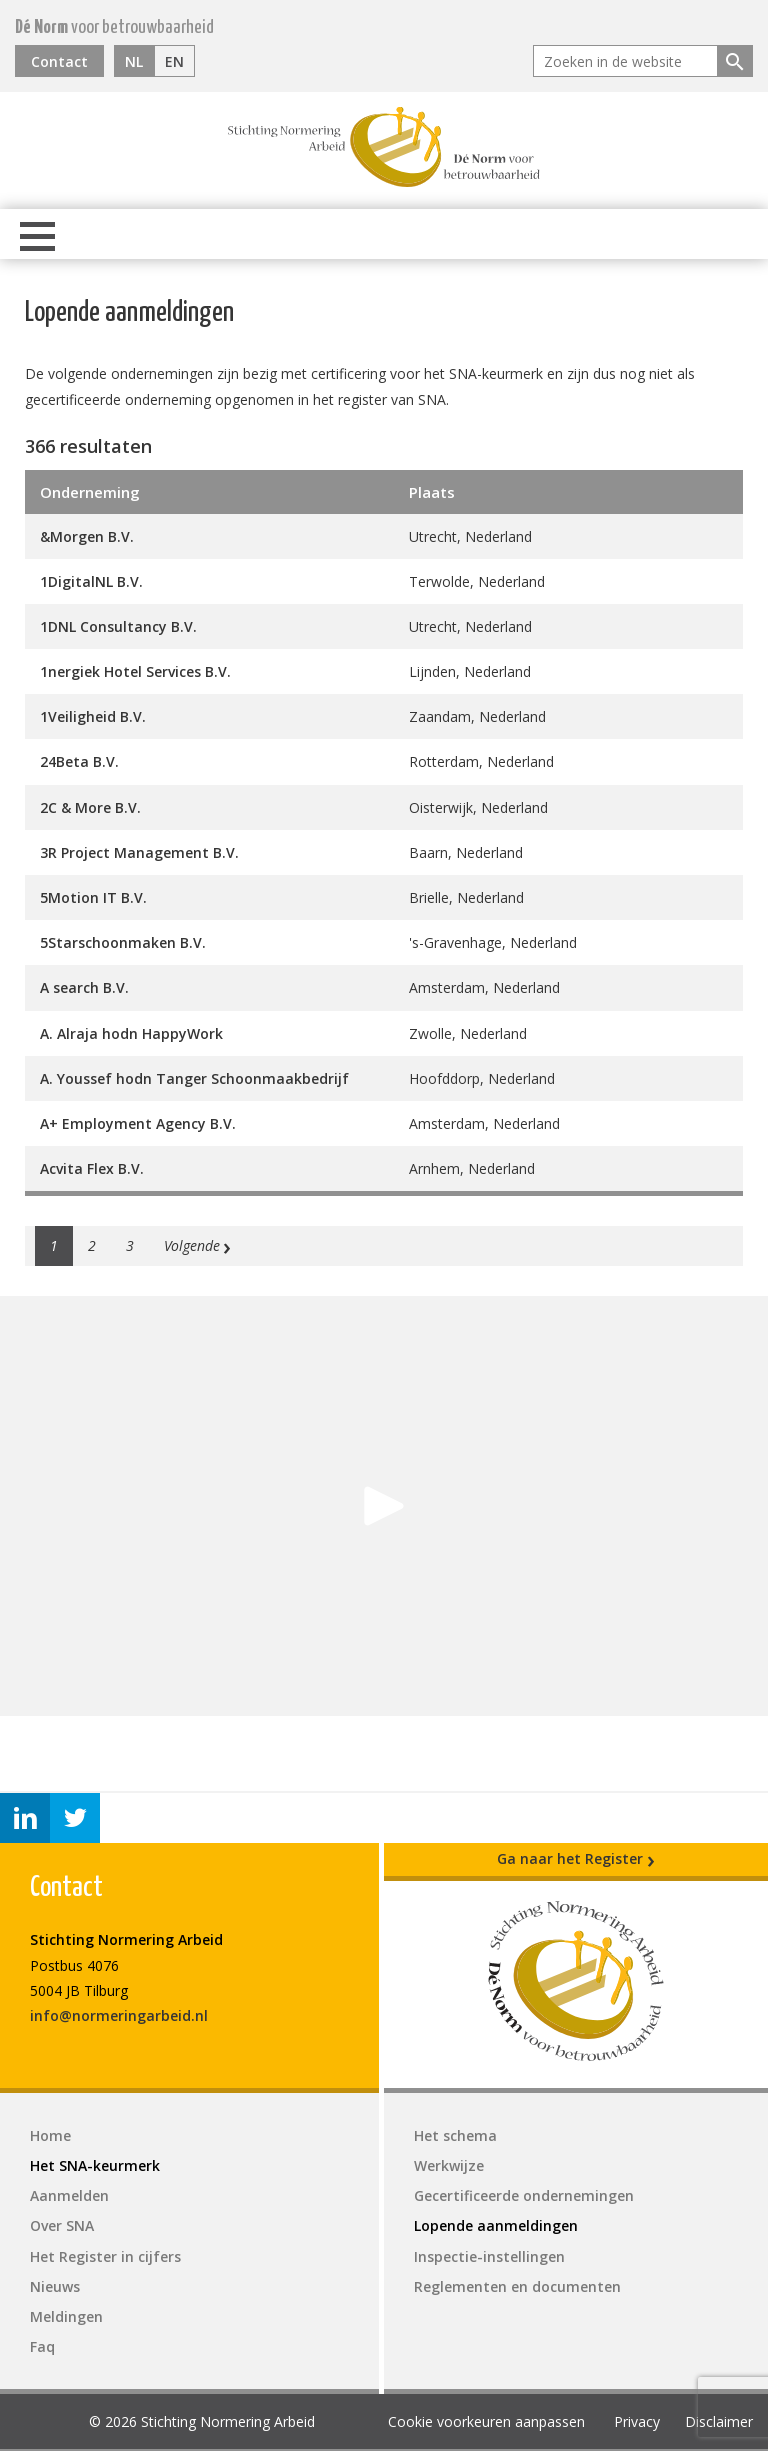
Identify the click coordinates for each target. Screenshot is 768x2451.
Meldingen (66, 2316)
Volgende (198, 1246)
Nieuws (55, 2286)
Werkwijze (449, 2165)
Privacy (637, 2421)
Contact (59, 61)
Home (50, 2135)
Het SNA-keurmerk (95, 2165)
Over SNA (62, 2225)
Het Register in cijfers (105, 2256)
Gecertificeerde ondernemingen (524, 2195)
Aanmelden (69, 2195)
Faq (42, 2346)
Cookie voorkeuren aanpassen (486, 2421)
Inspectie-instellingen (489, 2256)
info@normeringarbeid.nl (119, 2015)
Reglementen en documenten (517, 2286)
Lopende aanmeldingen (496, 2225)
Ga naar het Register (576, 1859)
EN (174, 61)
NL (134, 61)
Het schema (455, 2135)
